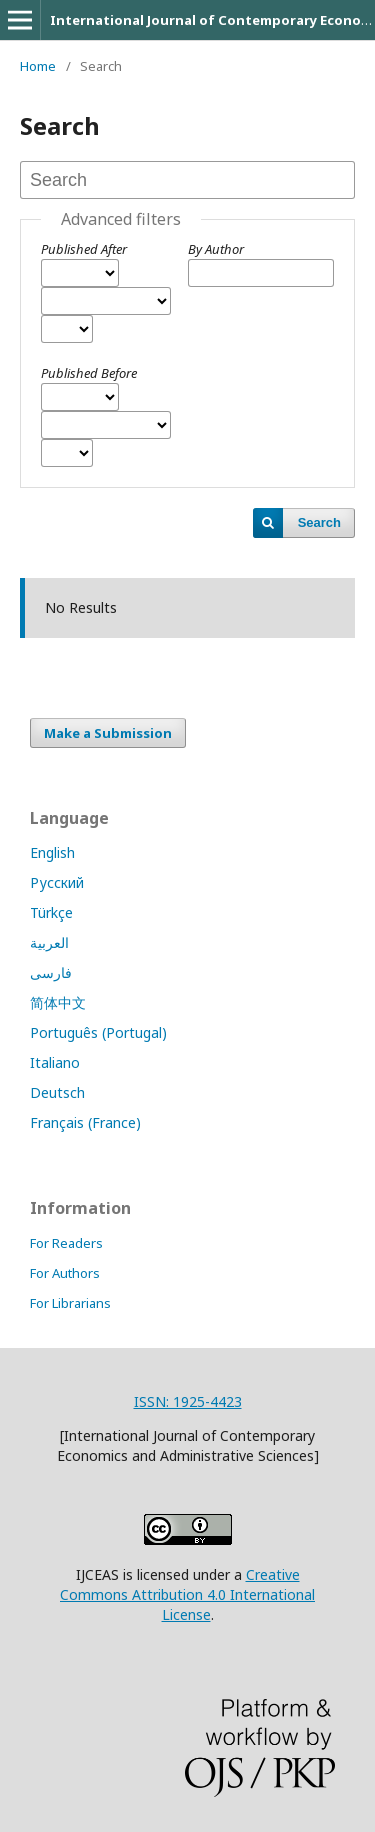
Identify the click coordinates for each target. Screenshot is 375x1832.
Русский (57, 882)
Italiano (55, 1062)
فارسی (51, 972)
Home (38, 66)
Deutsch (57, 1092)
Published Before (89, 373)
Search (319, 522)
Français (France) (85, 1122)
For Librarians (70, 1303)
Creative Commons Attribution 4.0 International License (187, 1594)
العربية (49, 942)
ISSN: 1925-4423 (188, 1401)
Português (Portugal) (98, 1032)
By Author (216, 249)
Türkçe (51, 912)
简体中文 (58, 1002)
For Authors (65, 1273)
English (52, 852)
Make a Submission (108, 733)
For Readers (66, 1243)
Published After (84, 249)
